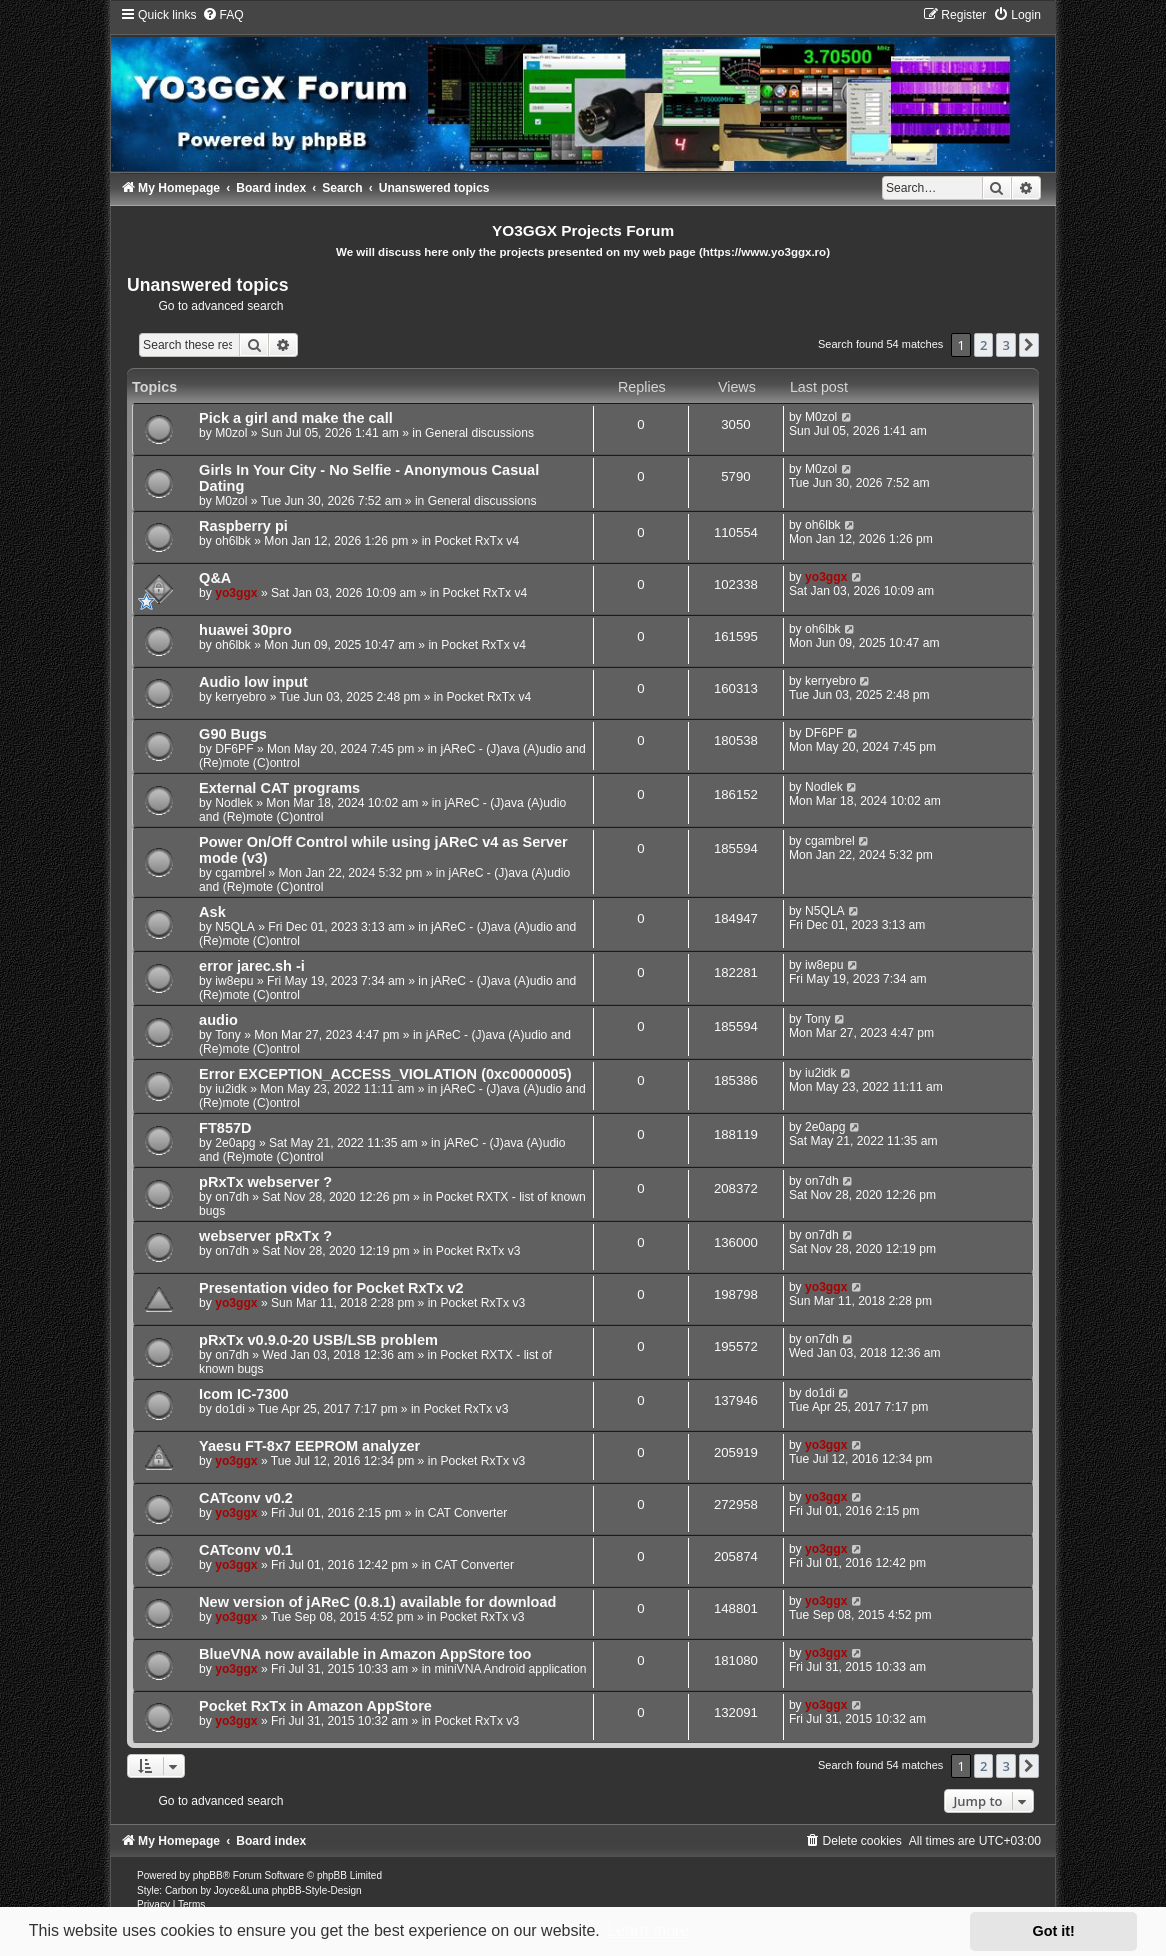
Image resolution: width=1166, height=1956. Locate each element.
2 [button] (983, 345)
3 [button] (1005, 345)
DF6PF (234, 749)
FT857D (225, 1128)
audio (218, 1020)
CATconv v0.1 (246, 1550)
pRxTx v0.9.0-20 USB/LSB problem (318, 1340)
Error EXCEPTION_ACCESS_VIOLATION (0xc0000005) (385, 1074)
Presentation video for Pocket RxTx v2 (331, 1288)
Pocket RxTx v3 (478, 1251)
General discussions (479, 433)
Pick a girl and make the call (296, 418)
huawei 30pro (245, 630)
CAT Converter (468, 1513)
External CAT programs (279, 788)
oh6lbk (233, 541)
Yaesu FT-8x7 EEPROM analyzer (309, 1446)
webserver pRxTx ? (265, 1236)
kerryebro (240, 697)
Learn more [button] (648, 1930)
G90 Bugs (233, 734)
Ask (212, 912)
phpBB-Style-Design (317, 1890)
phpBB (208, 1875)
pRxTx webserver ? (265, 1182)
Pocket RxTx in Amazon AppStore (315, 1706)
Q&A (215, 578)
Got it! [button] (1054, 1931)
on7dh (232, 1197)
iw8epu (234, 981)
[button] (1029, 345)
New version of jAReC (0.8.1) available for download (377, 1602)
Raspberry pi (243, 526)
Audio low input (253, 682)
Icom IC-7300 (244, 1394)
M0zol (231, 433)
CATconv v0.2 (246, 1498)
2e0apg (235, 1143)
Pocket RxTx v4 (476, 541)
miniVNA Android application (510, 1669)
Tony (228, 1035)
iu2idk (231, 1089)
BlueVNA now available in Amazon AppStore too (365, 1654)
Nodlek (234, 803)
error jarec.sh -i (252, 966)
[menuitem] (223, 15)
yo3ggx (236, 593)
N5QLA (235, 927)
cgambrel (240, 873)
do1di (230, 1409)
